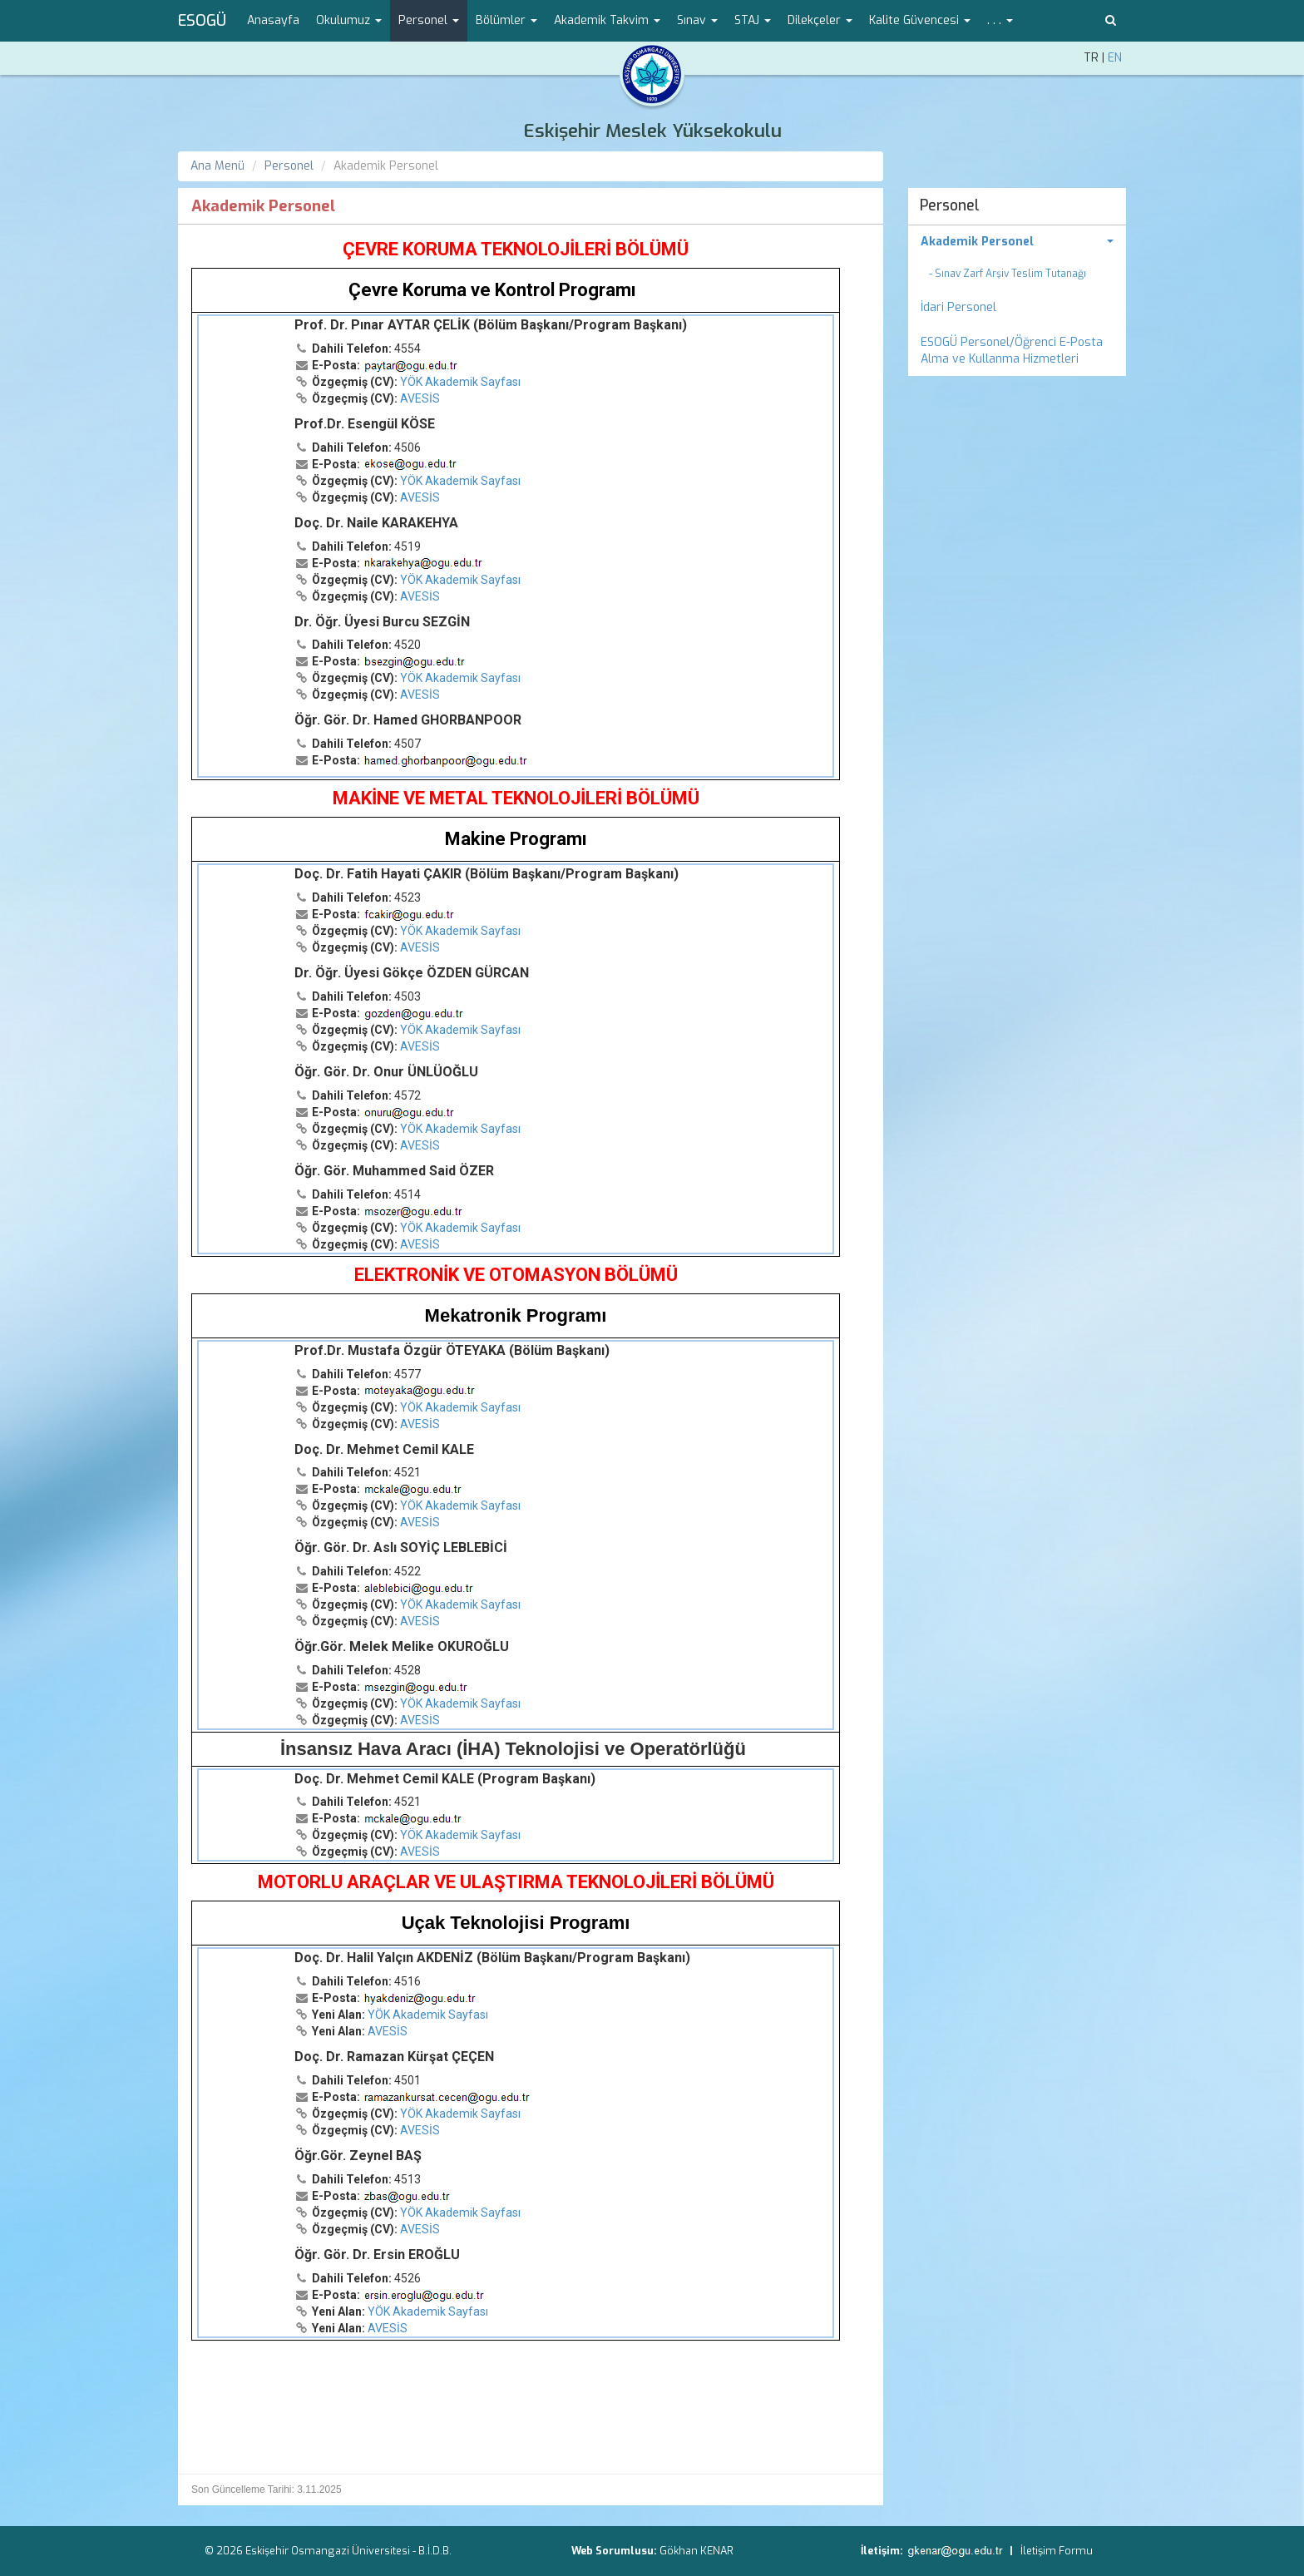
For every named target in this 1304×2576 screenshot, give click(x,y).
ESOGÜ (202, 21)
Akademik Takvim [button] (607, 20)
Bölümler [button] (506, 20)
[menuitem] (1017, 242)
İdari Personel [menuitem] (958, 307)
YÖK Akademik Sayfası (460, 381)
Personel (289, 166)
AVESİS (420, 398)
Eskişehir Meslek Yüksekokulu (652, 131)
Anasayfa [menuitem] (273, 20)
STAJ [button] (752, 20)
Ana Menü (217, 166)
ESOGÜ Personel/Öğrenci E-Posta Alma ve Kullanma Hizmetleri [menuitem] (1012, 350)
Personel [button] (428, 20)
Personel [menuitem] (950, 205)
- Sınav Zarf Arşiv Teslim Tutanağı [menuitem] (1007, 273)
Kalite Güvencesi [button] (920, 20)
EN (1115, 58)
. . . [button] (1000, 20)
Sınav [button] (697, 20)
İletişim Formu (1056, 2551)
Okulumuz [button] (349, 20)
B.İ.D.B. (435, 2551)
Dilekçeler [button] (820, 20)
